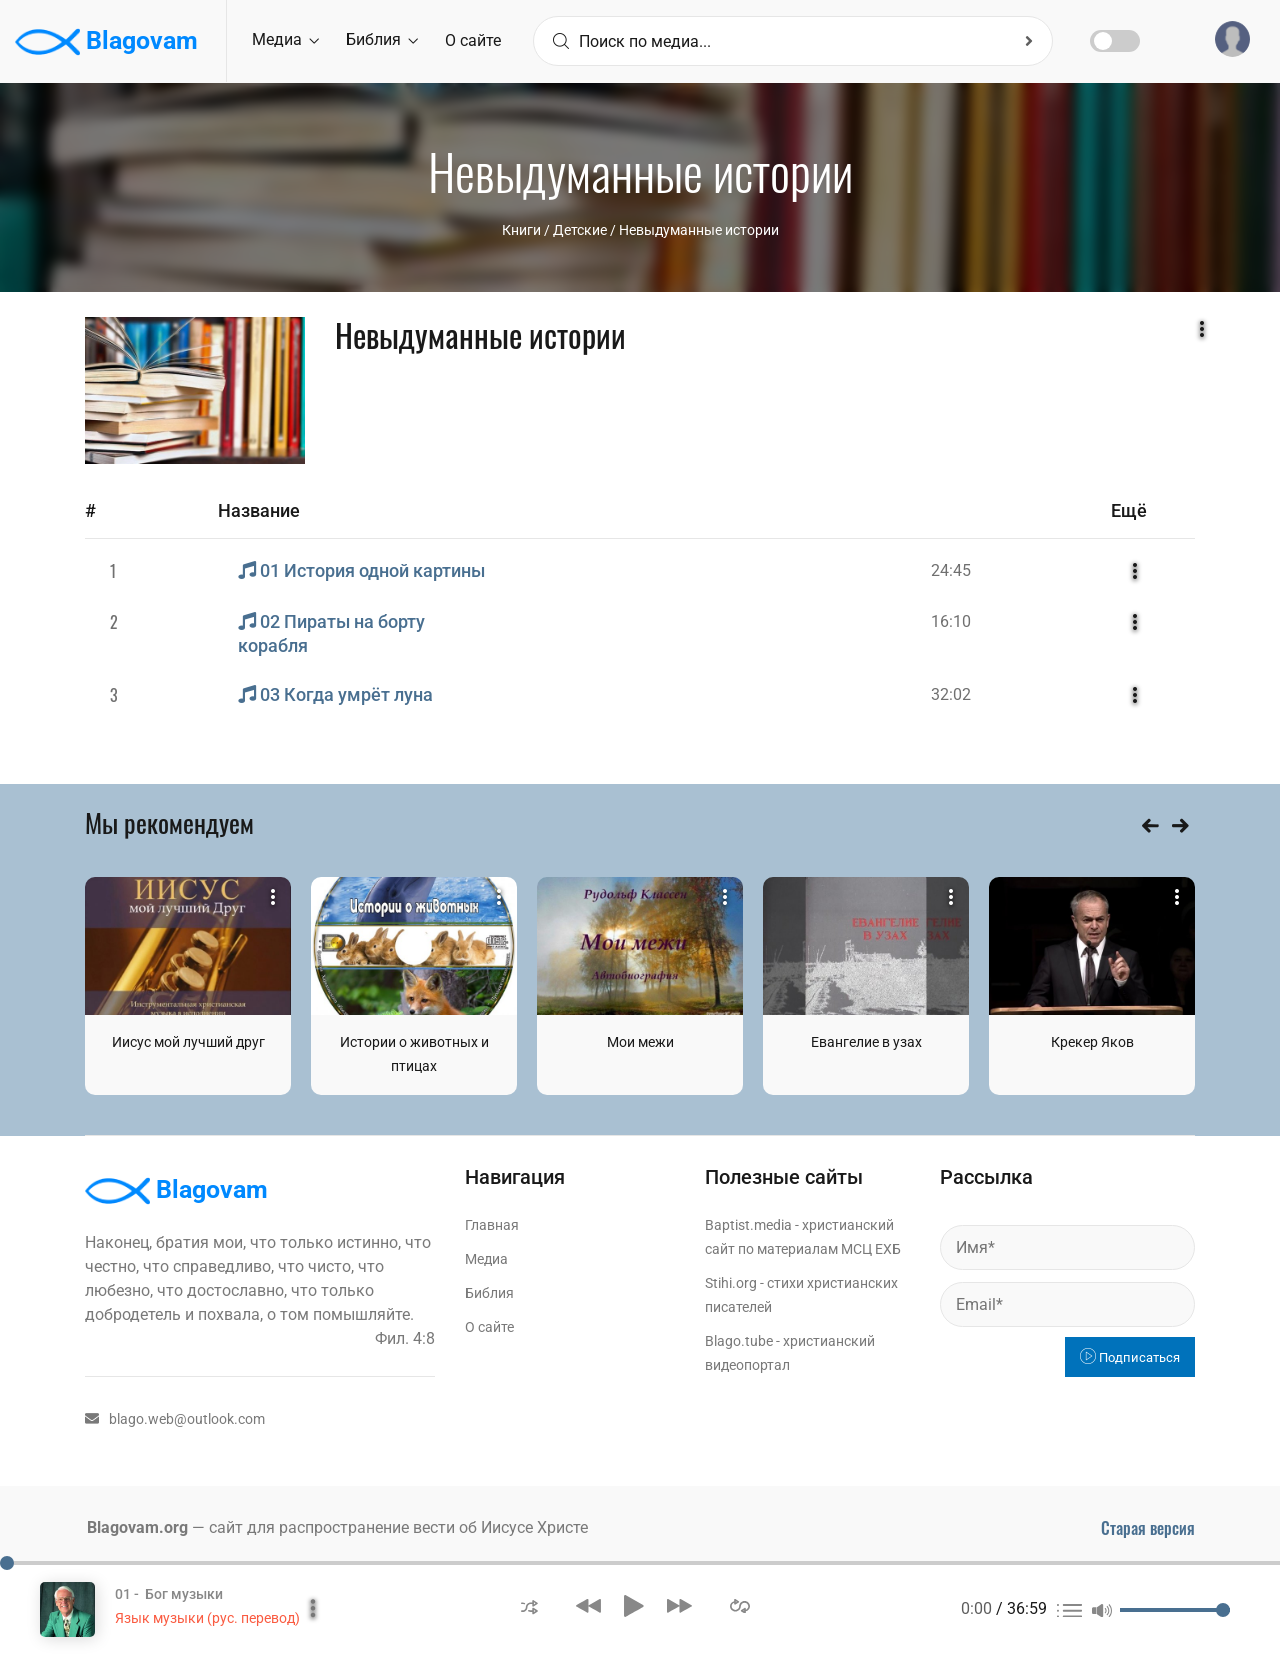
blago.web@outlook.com (175, 1419)
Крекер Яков (1092, 1042)
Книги (521, 230)
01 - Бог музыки (169, 1594)
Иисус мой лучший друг (188, 1042)
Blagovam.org (137, 1527)
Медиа (285, 39)
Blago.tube (739, 1341)
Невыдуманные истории (699, 230)
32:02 (951, 694)
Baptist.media (748, 1225)
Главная (492, 1225)
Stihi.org (731, 1283)
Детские (580, 230)
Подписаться (1130, 1357)
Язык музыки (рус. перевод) (207, 1618)
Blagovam (106, 42)
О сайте (473, 40)
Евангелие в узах (866, 1042)
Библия (382, 39)
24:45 (951, 570)
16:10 (951, 621)
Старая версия (1148, 1528)
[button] (529, 1605)
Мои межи (640, 1042)
